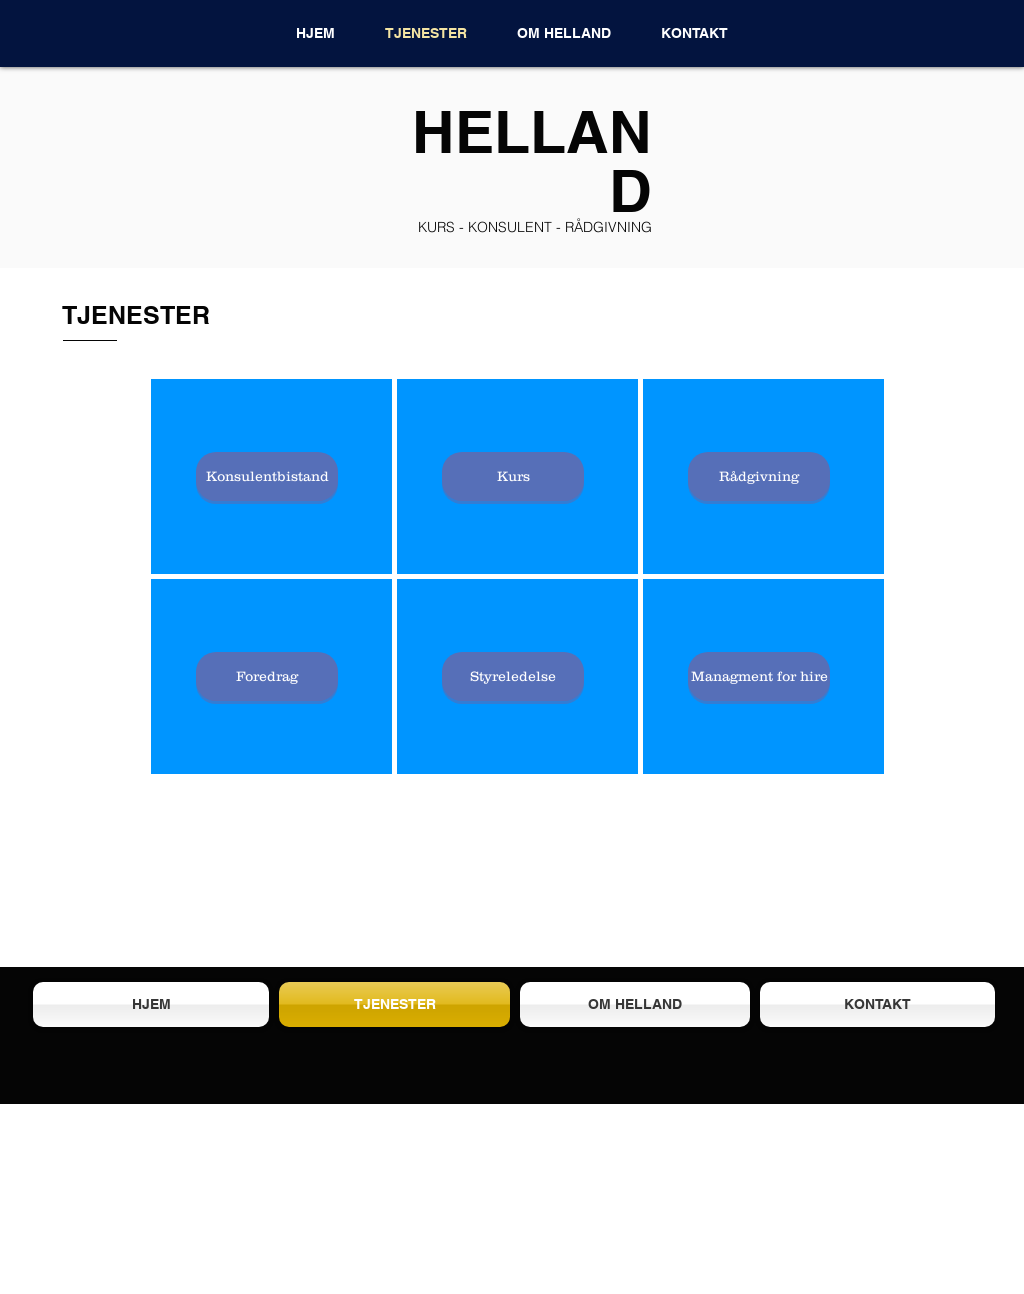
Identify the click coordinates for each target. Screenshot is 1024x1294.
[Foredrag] (267, 676)
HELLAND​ (532, 160)
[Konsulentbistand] (267, 476)
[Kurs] (513, 476)
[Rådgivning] (759, 476)
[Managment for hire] (759, 676)
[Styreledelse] (513, 676)
